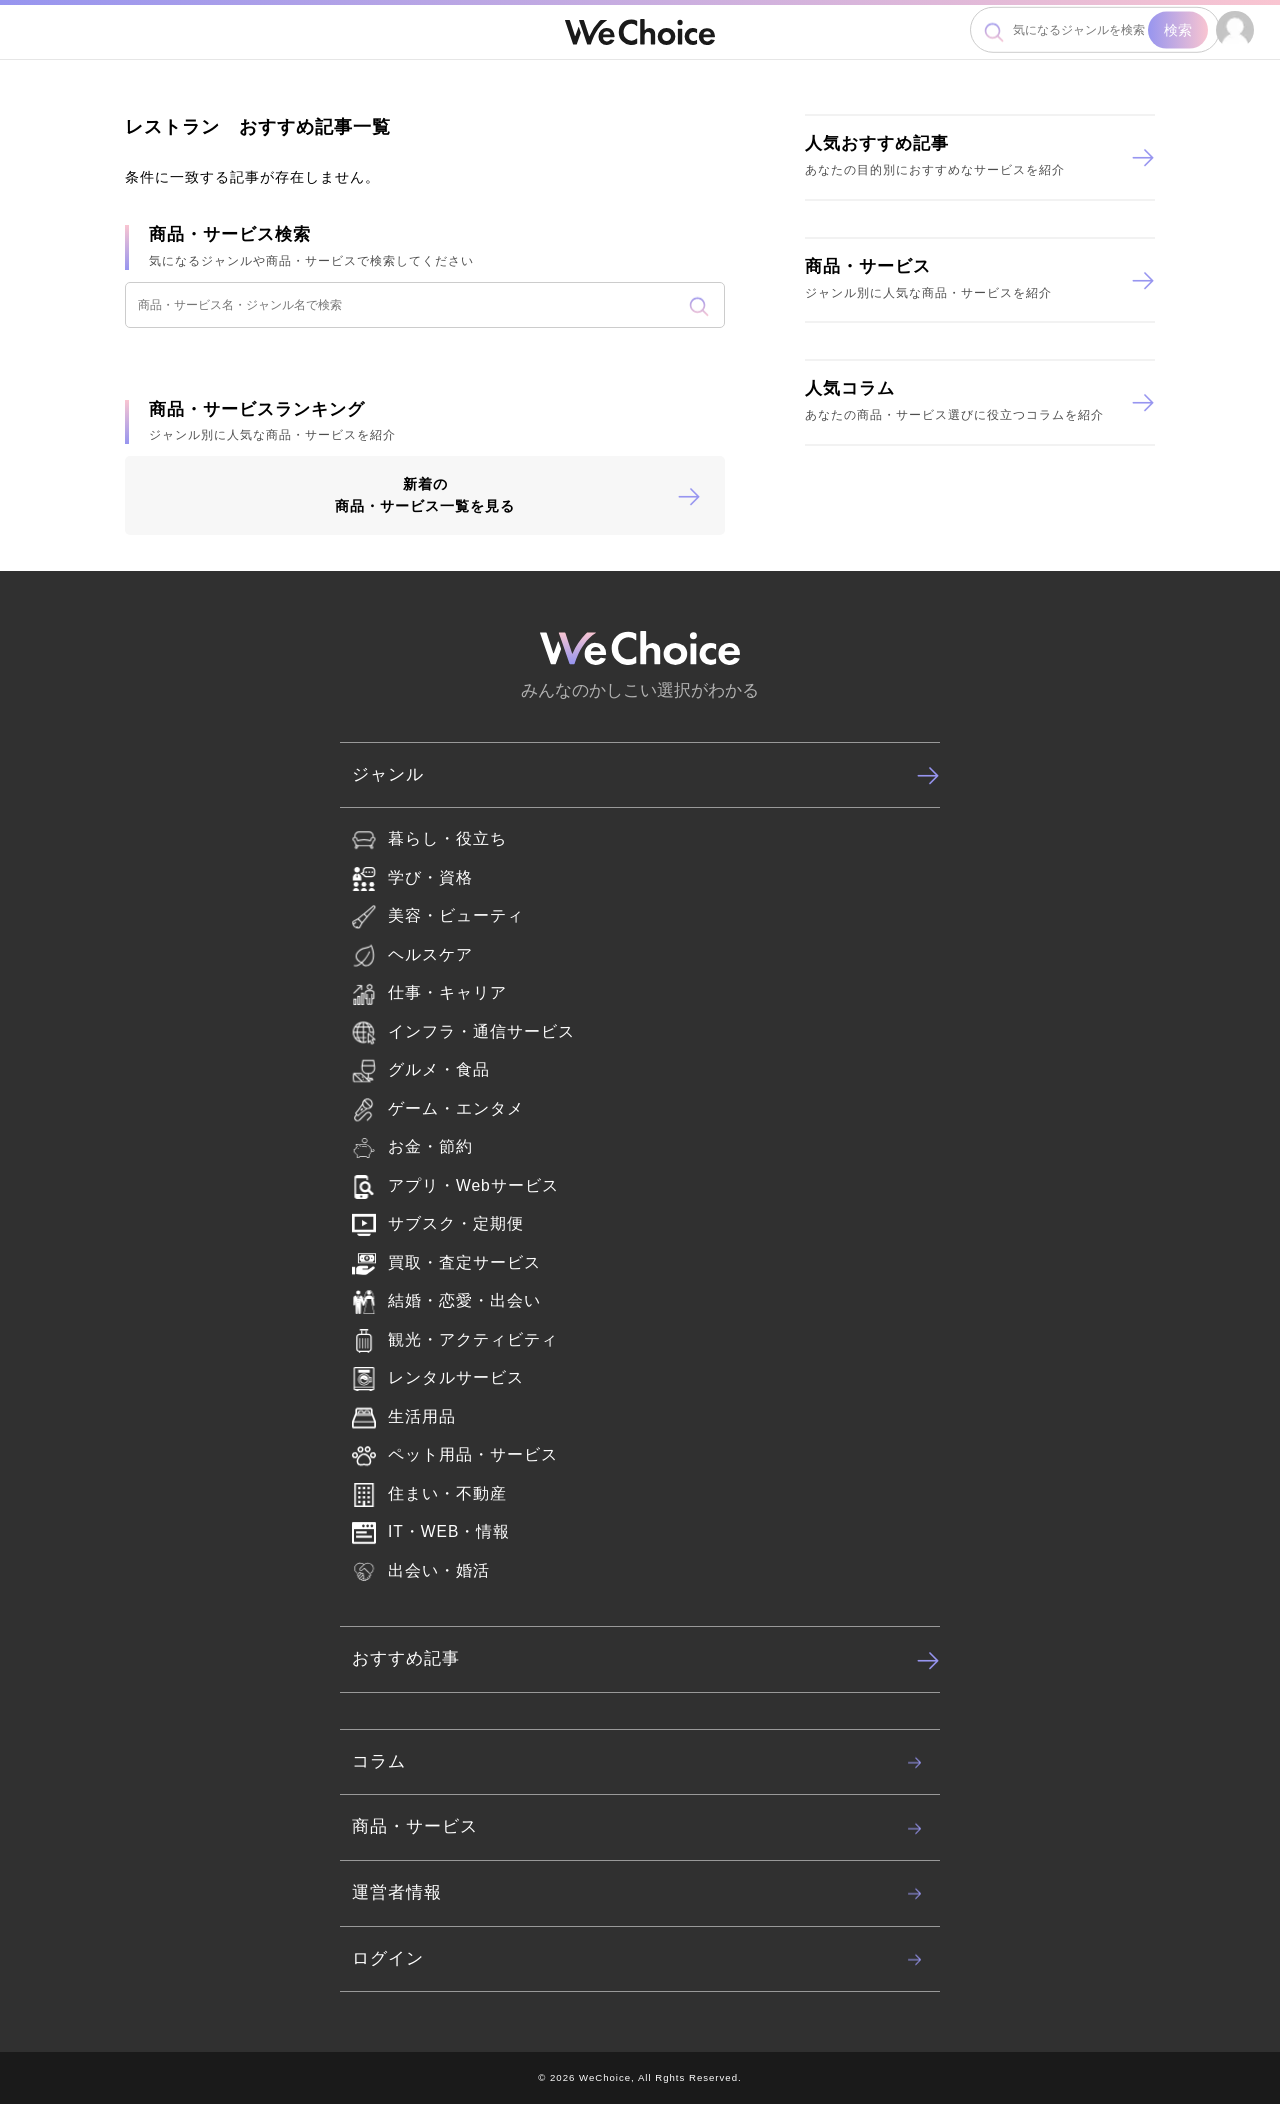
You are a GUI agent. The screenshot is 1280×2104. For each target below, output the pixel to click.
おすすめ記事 (646, 1660)
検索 (1178, 30)
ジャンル (646, 775)
